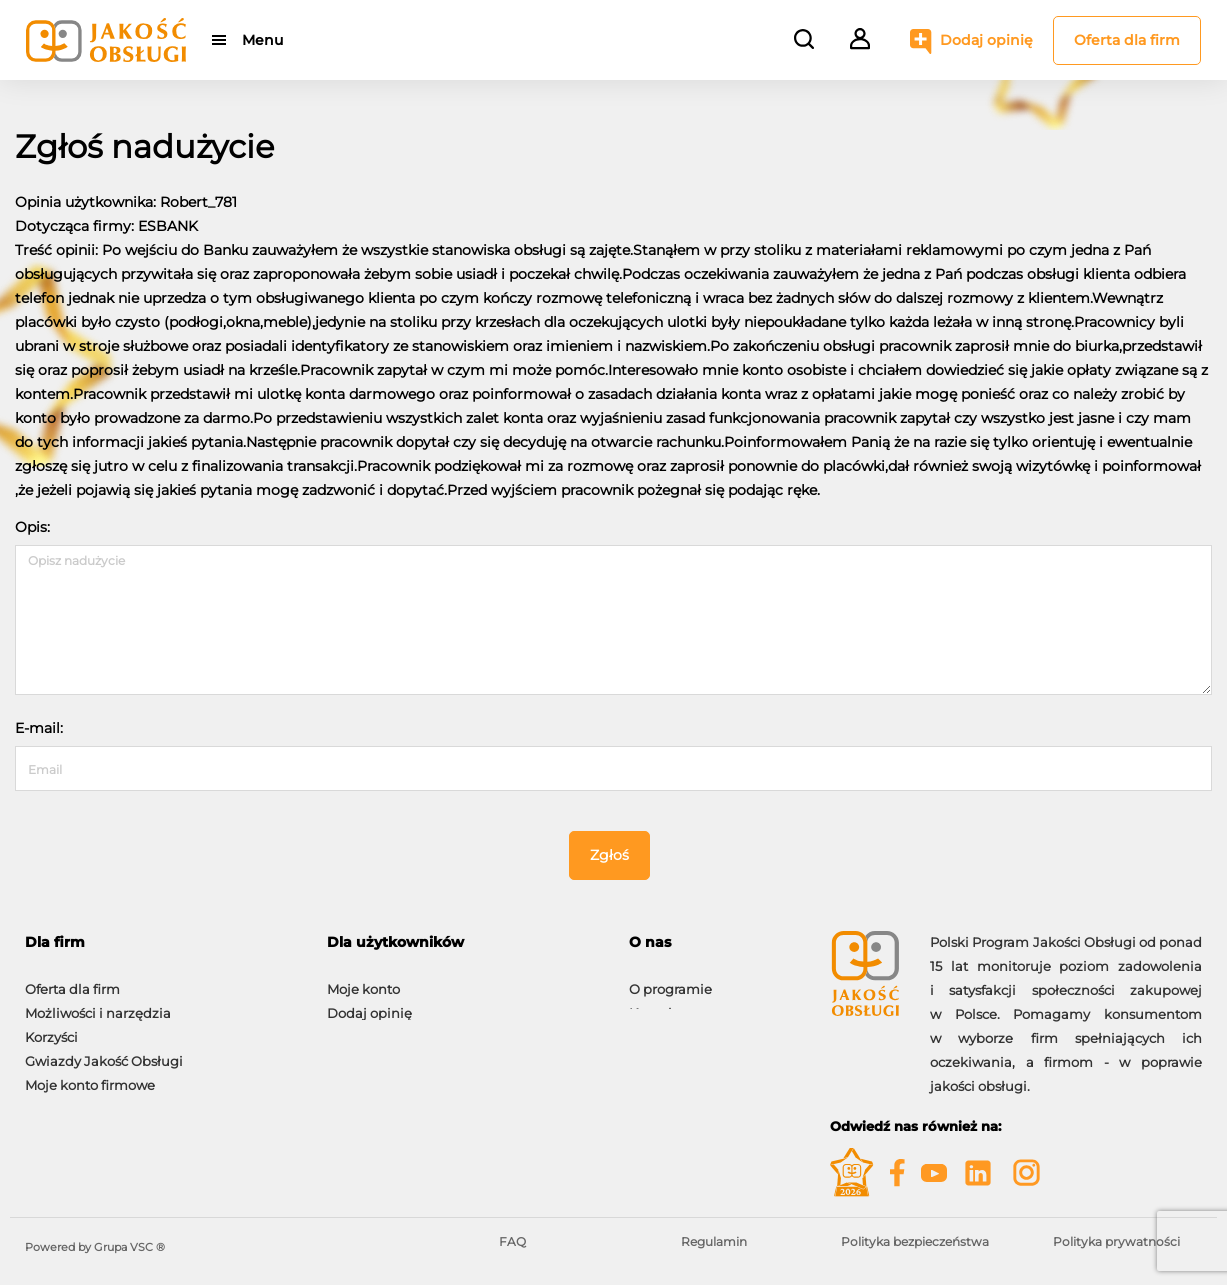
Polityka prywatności (1116, 1241)
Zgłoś (609, 855)
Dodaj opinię (986, 40)
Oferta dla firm (1127, 40)
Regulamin (714, 1241)
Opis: (32, 527)
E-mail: (39, 728)
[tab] (161, 942)
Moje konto (363, 979)
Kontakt (655, 1003)
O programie (670, 979)
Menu (262, 40)
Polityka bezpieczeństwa (915, 1241)
